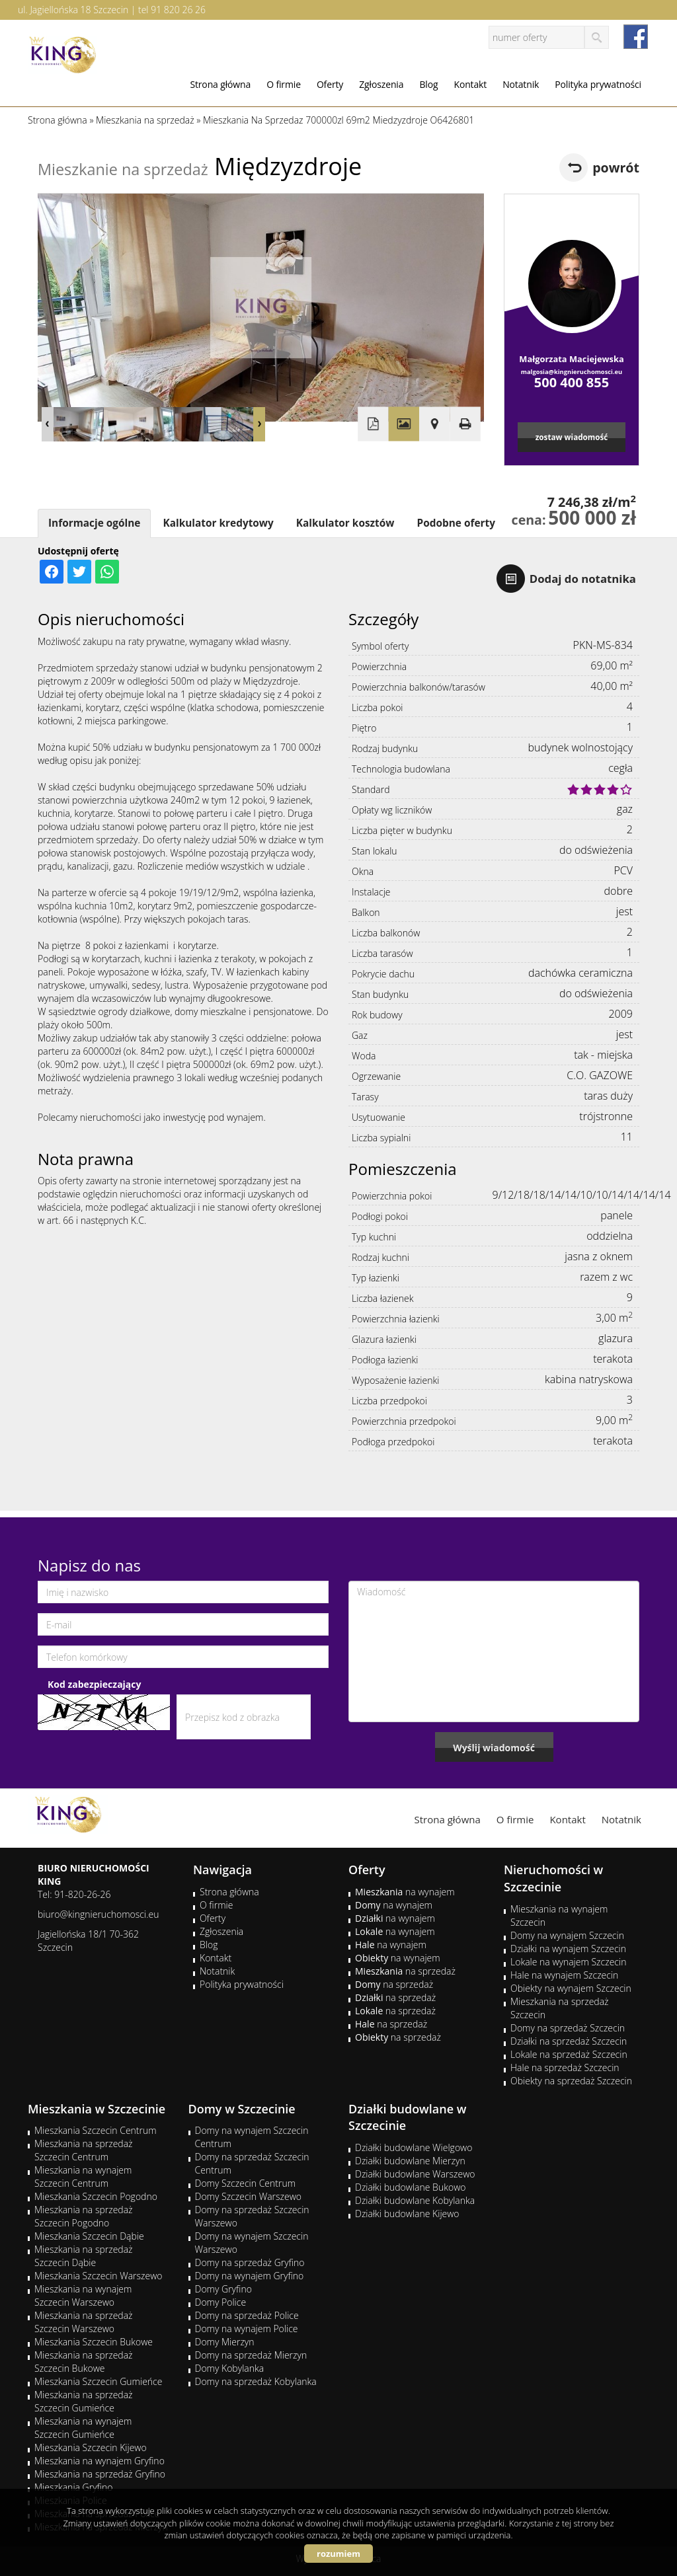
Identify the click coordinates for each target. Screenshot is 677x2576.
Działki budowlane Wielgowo (413, 2147)
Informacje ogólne (94, 523)
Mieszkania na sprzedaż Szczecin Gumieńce (83, 2401)
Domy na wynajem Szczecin (567, 1935)
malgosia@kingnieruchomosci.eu (572, 371)
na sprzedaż (405, 1971)
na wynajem (405, 1891)
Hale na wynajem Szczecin (564, 1975)
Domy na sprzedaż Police (247, 2315)
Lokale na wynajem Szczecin (568, 1961)
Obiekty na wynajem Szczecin (570, 1988)
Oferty (330, 84)
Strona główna (220, 84)
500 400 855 (571, 382)
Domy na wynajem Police (246, 2328)
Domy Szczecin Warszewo (248, 2196)
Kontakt (470, 84)
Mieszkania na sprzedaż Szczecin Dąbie (83, 2256)
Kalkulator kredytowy (218, 523)
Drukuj (465, 424)
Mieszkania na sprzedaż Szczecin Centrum (83, 2150)
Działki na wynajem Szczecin (568, 1948)
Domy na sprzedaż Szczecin (567, 2028)
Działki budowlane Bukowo (410, 2187)
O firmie (283, 84)
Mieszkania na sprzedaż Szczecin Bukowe (83, 2361)
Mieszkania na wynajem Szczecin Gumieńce (83, 2428)
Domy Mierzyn (225, 2341)
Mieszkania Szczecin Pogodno (95, 2196)
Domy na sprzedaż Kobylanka (256, 2381)
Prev (48, 424)
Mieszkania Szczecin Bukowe (93, 2341)
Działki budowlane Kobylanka (415, 2200)
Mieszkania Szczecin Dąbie (89, 2236)
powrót (615, 167)
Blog (428, 84)
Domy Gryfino (223, 2289)
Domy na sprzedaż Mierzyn (251, 2355)
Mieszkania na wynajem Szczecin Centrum (83, 2176)
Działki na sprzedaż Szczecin (568, 2041)
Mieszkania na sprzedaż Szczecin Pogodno (83, 2216)
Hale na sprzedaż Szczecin (564, 2067)
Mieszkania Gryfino (73, 2487)
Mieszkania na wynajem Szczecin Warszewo (83, 2295)
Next (259, 424)
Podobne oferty (456, 523)
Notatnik (520, 84)
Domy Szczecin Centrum (245, 2183)
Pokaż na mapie (434, 424)
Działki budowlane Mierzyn (410, 2160)
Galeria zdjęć (404, 424)
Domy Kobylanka (229, 2368)
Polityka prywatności (598, 84)
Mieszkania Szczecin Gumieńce (98, 2381)
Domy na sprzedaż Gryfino (250, 2262)
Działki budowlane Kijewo (407, 2213)
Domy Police (221, 2302)
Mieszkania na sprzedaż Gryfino (99, 2474)
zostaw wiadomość (572, 437)
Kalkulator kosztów (345, 523)
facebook (635, 36)
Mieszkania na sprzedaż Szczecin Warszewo (83, 2322)
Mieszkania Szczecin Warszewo (98, 2275)
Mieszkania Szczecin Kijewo (90, 2447)
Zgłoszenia (381, 84)
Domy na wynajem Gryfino (249, 2275)
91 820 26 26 (178, 9)
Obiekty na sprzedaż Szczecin (571, 2080)
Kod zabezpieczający (94, 1684)
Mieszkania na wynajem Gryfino (99, 2460)
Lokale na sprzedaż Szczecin (568, 2054)
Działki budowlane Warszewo (415, 2174)
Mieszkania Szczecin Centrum (95, 2130)
